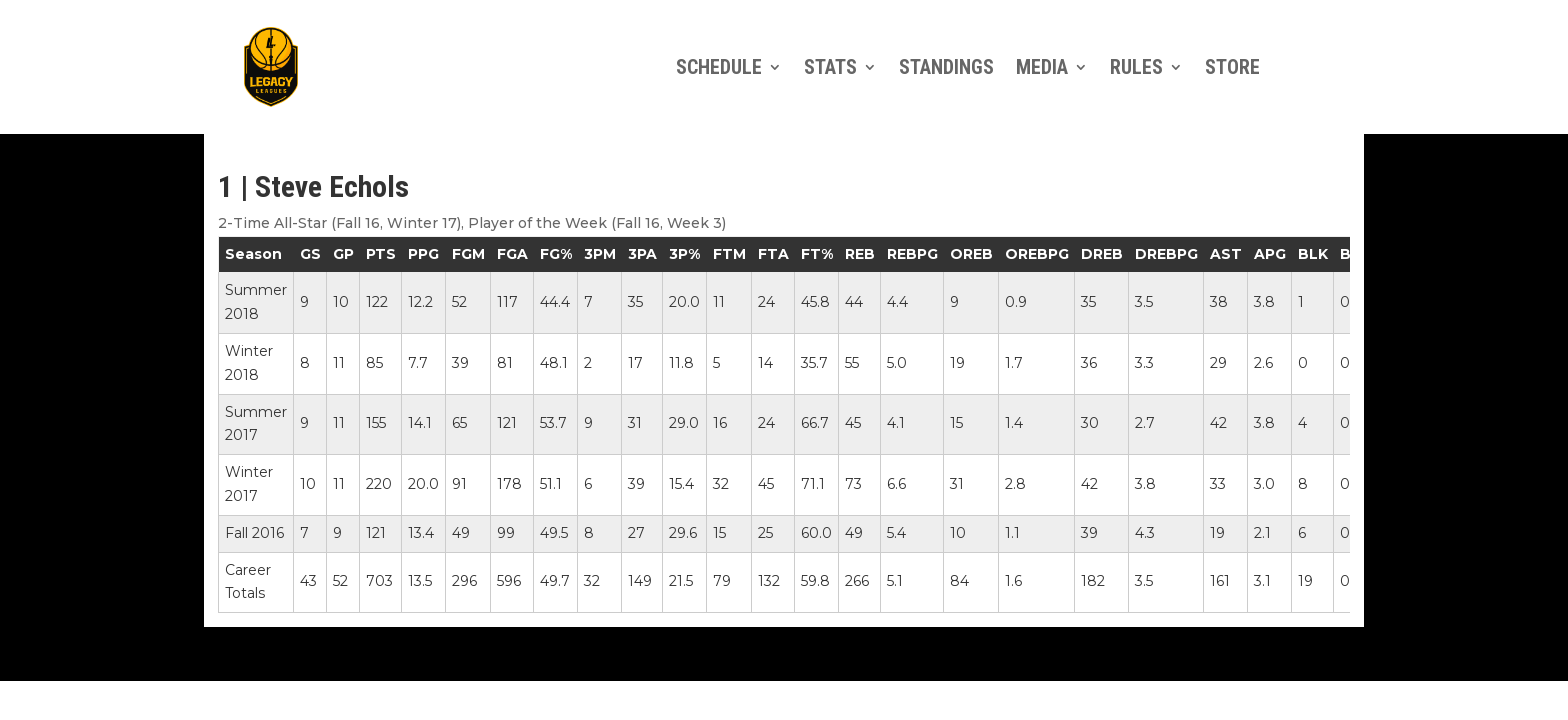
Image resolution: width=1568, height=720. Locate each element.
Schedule (719, 67)
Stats (830, 67)
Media (1042, 67)
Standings (946, 67)
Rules (1136, 67)
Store (1232, 67)
